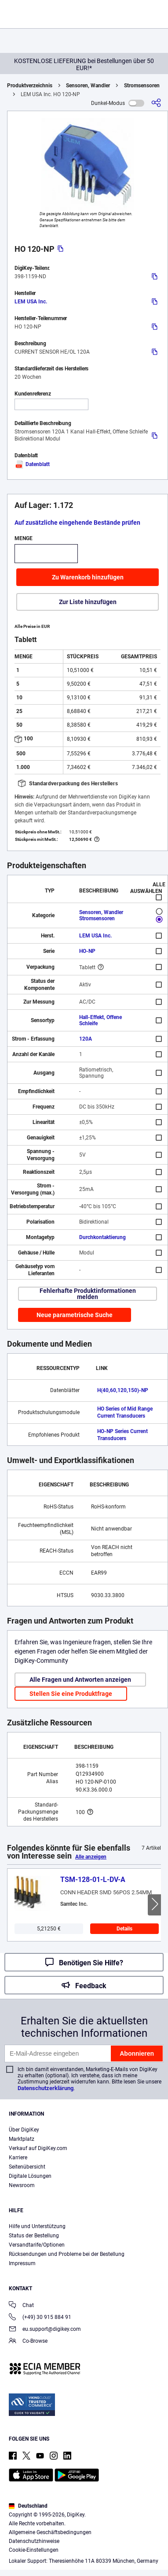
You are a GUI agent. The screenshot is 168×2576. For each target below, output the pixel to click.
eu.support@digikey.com (45, 2330)
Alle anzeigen (90, 1857)
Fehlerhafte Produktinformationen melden (88, 1293)
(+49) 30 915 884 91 (40, 2318)
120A (85, 1039)
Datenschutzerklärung (45, 2088)
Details (124, 1929)
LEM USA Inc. (31, 302)
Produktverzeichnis (29, 85)
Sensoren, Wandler (88, 85)
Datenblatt (32, 464)
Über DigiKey (24, 2130)
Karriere (18, 2157)
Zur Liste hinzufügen (88, 601)
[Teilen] (156, 103)
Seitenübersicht (27, 2167)
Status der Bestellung (34, 2236)
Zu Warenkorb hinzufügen (88, 577)
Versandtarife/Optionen (37, 2245)
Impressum (22, 2263)
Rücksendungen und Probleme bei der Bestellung (66, 2254)
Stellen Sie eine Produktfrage (70, 1693)
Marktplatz (21, 2139)
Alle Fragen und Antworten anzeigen (80, 1679)
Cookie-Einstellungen (33, 2550)
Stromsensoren (142, 85)
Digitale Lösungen (30, 2176)
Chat (21, 2306)
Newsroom (22, 2185)
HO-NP (87, 951)
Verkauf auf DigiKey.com (38, 2148)
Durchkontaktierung (102, 1237)
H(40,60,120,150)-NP (122, 1390)
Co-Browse (28, 2341)
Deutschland (28, 2506)
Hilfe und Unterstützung (37, 2226)
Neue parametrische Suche (75, 1314)
